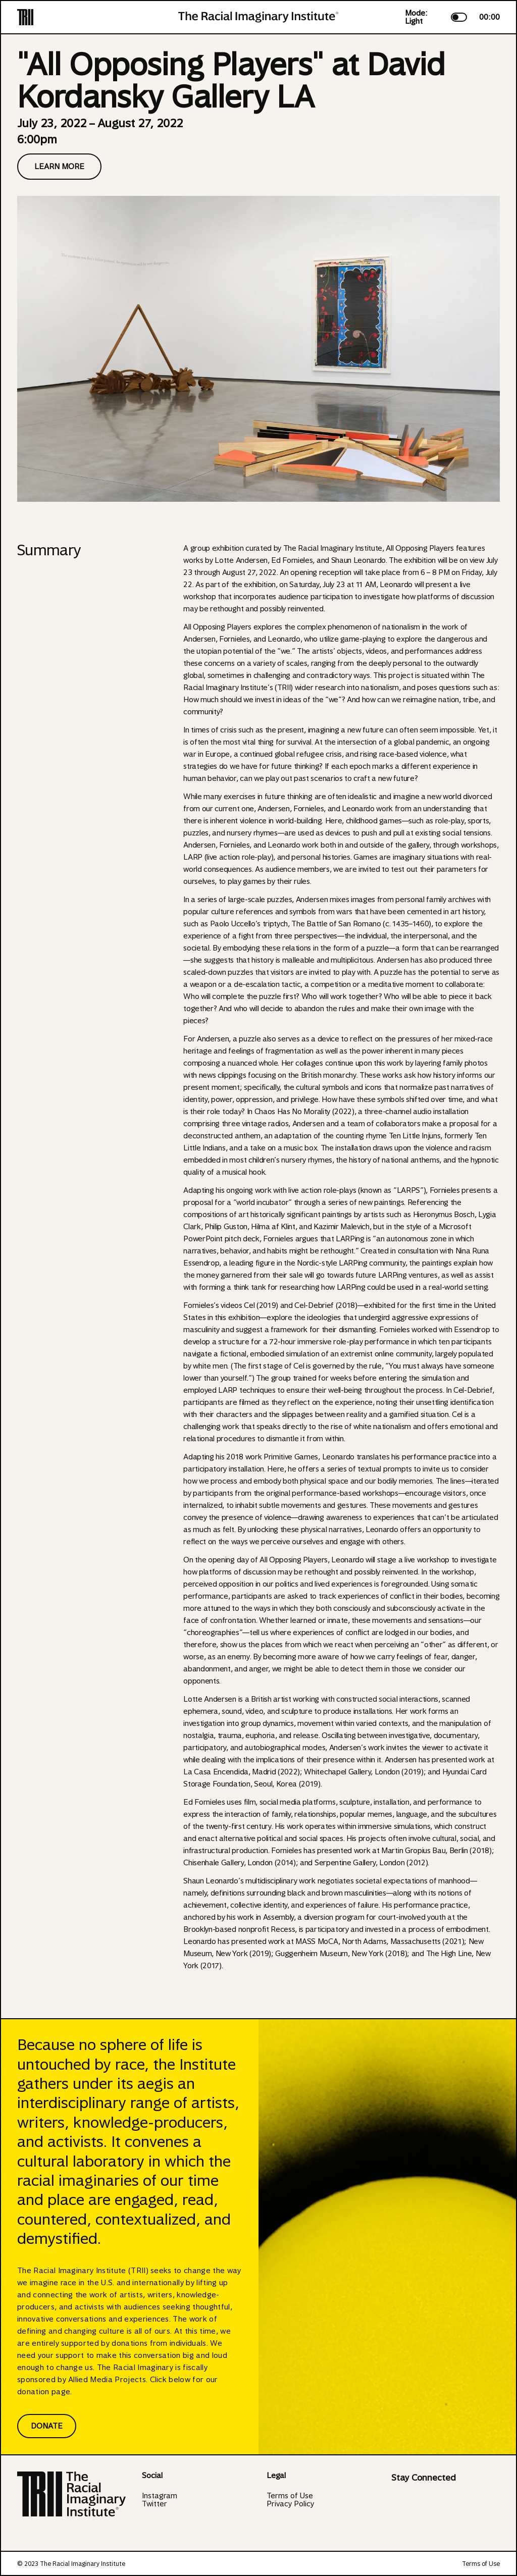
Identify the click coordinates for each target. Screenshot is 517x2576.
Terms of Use (290, 2496)
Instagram (159, 2496)
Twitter (154, 2504)
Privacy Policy (290, 2504)
